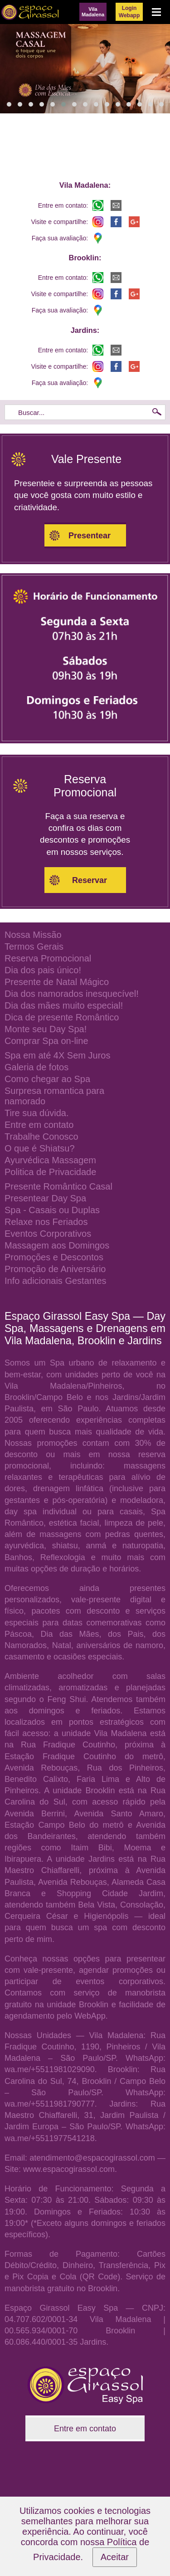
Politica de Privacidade (50, 1172)
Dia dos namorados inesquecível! (72, 994)
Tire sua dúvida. (37, 1113)
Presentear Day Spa (45, 1198)
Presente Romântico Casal (58, 1186)
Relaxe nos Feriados (46, 1222)
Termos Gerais (34, 946)
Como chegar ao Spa (47, 1079)
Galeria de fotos (36, 1067)
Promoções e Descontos (54, 1257)
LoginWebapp (129, 12)
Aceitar (115, 2557)
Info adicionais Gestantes (56, 1281)
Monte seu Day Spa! (46, 1029)
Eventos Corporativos (48, 1234)
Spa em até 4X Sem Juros (57, 1055)
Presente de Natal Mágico (57, 982)
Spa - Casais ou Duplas (52, 1210)
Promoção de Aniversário (55, 1269)
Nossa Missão (33, 935)
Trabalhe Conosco (41, 1137)
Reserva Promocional (48, 958)
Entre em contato (39, 1125)
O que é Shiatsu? (40, 1148)
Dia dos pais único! (43, 970)
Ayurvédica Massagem (50, 1160)
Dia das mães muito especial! (64, 1005)
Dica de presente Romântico (62, 1017)
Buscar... (31, 412)
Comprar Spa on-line (46, 1041)
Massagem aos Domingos (57, 1245)
